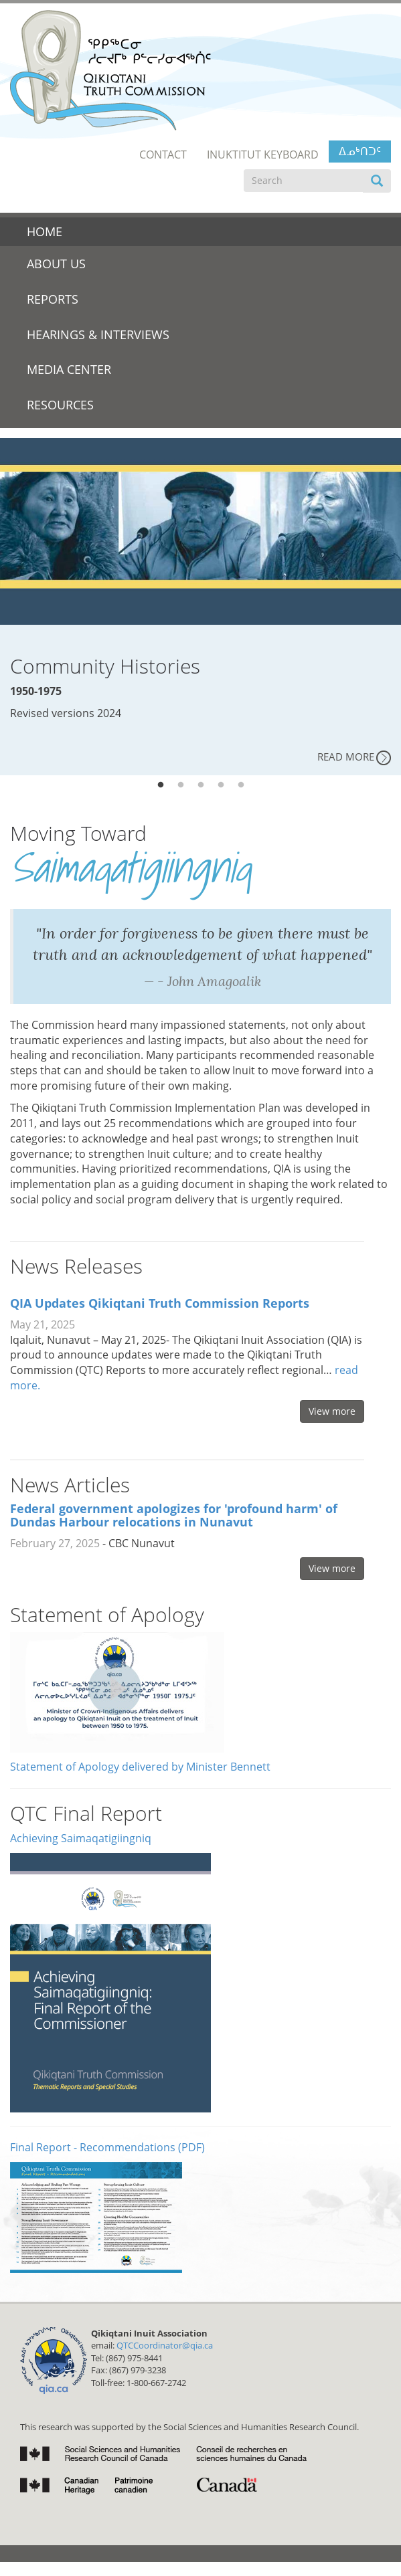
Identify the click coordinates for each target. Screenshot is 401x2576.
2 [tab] (180, 785)
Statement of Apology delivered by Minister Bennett (140, 1766)
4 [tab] (221, 785)
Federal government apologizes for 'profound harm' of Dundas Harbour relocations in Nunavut (173, 1515)
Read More (345, 756)
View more (332, 1411)
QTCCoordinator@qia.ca (164, 2345)
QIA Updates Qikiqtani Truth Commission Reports (159, 1303)
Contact (163, 154)
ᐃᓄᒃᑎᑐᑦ (360, 151)
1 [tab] (160, 785)
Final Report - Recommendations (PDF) (107, 2147)
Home (44, 231)
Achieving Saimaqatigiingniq (80, 1838)
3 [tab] (201, 785)
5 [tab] (241, 785)
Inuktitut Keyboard (263, 154)
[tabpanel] (200, 607)
